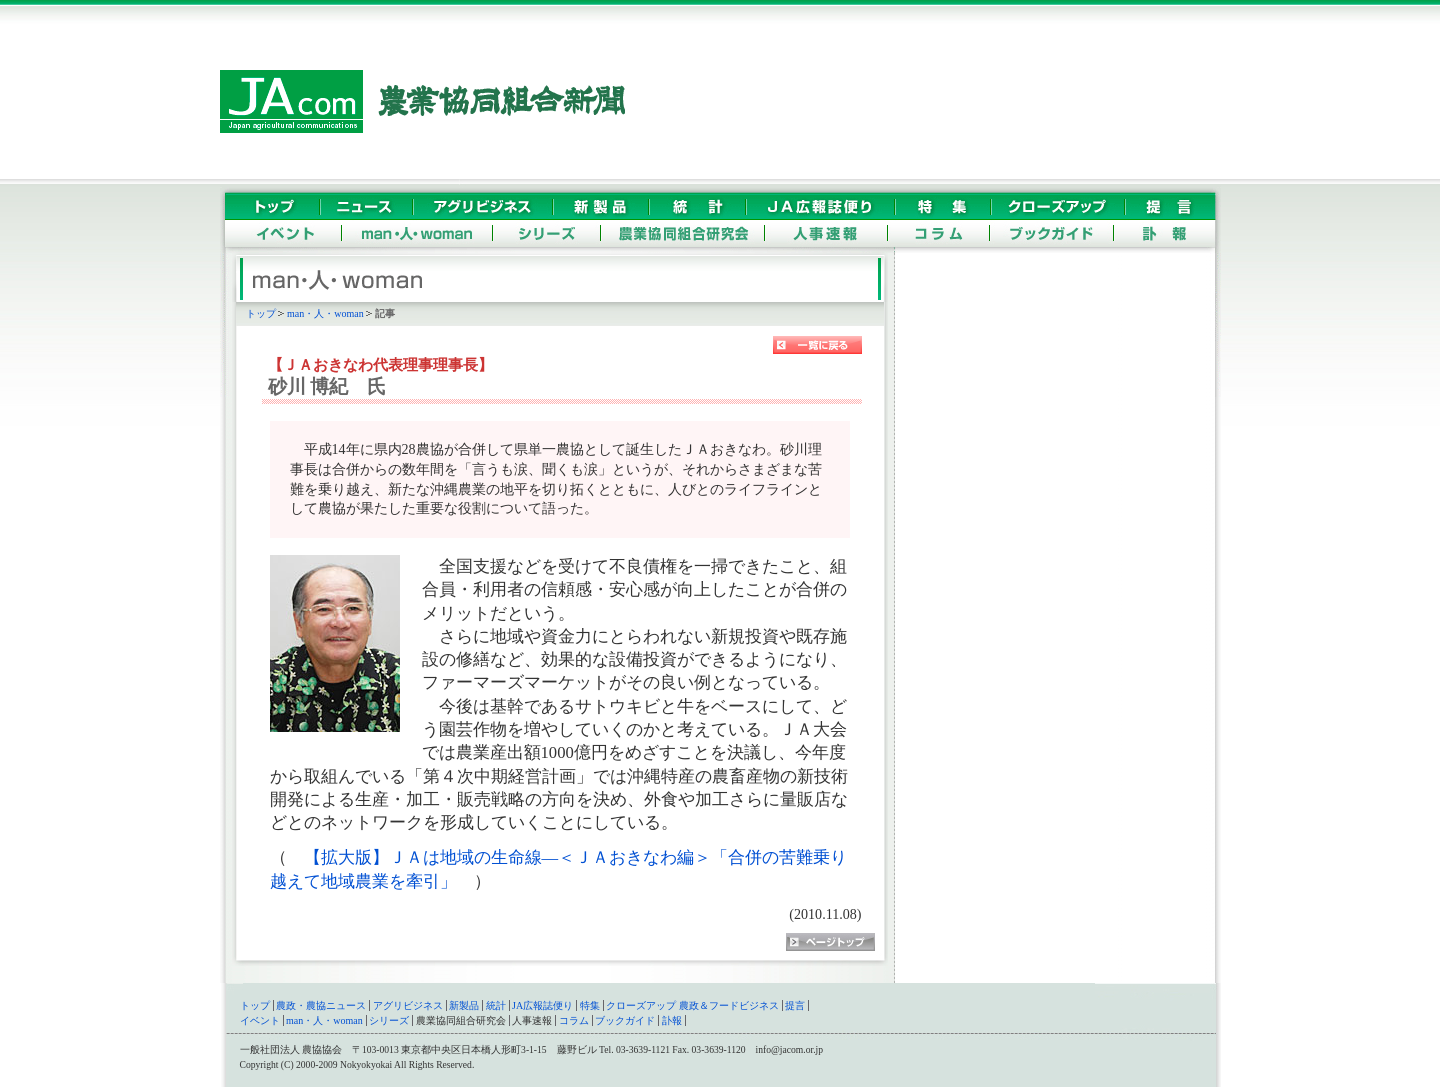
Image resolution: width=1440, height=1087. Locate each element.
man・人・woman (325, 313)
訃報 (672, 1020)
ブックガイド (625, 1020)
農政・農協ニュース (321, 1005)
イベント (260, 1020)
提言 (795, 1005)
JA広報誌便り (542, 1005)
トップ (261, 313)
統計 (496, 1005)
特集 (590, 1005)
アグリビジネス (408, 1005)
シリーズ (389, 1020)
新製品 (464, 1005)
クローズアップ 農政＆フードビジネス (692, 1005)
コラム (574, 1020)
